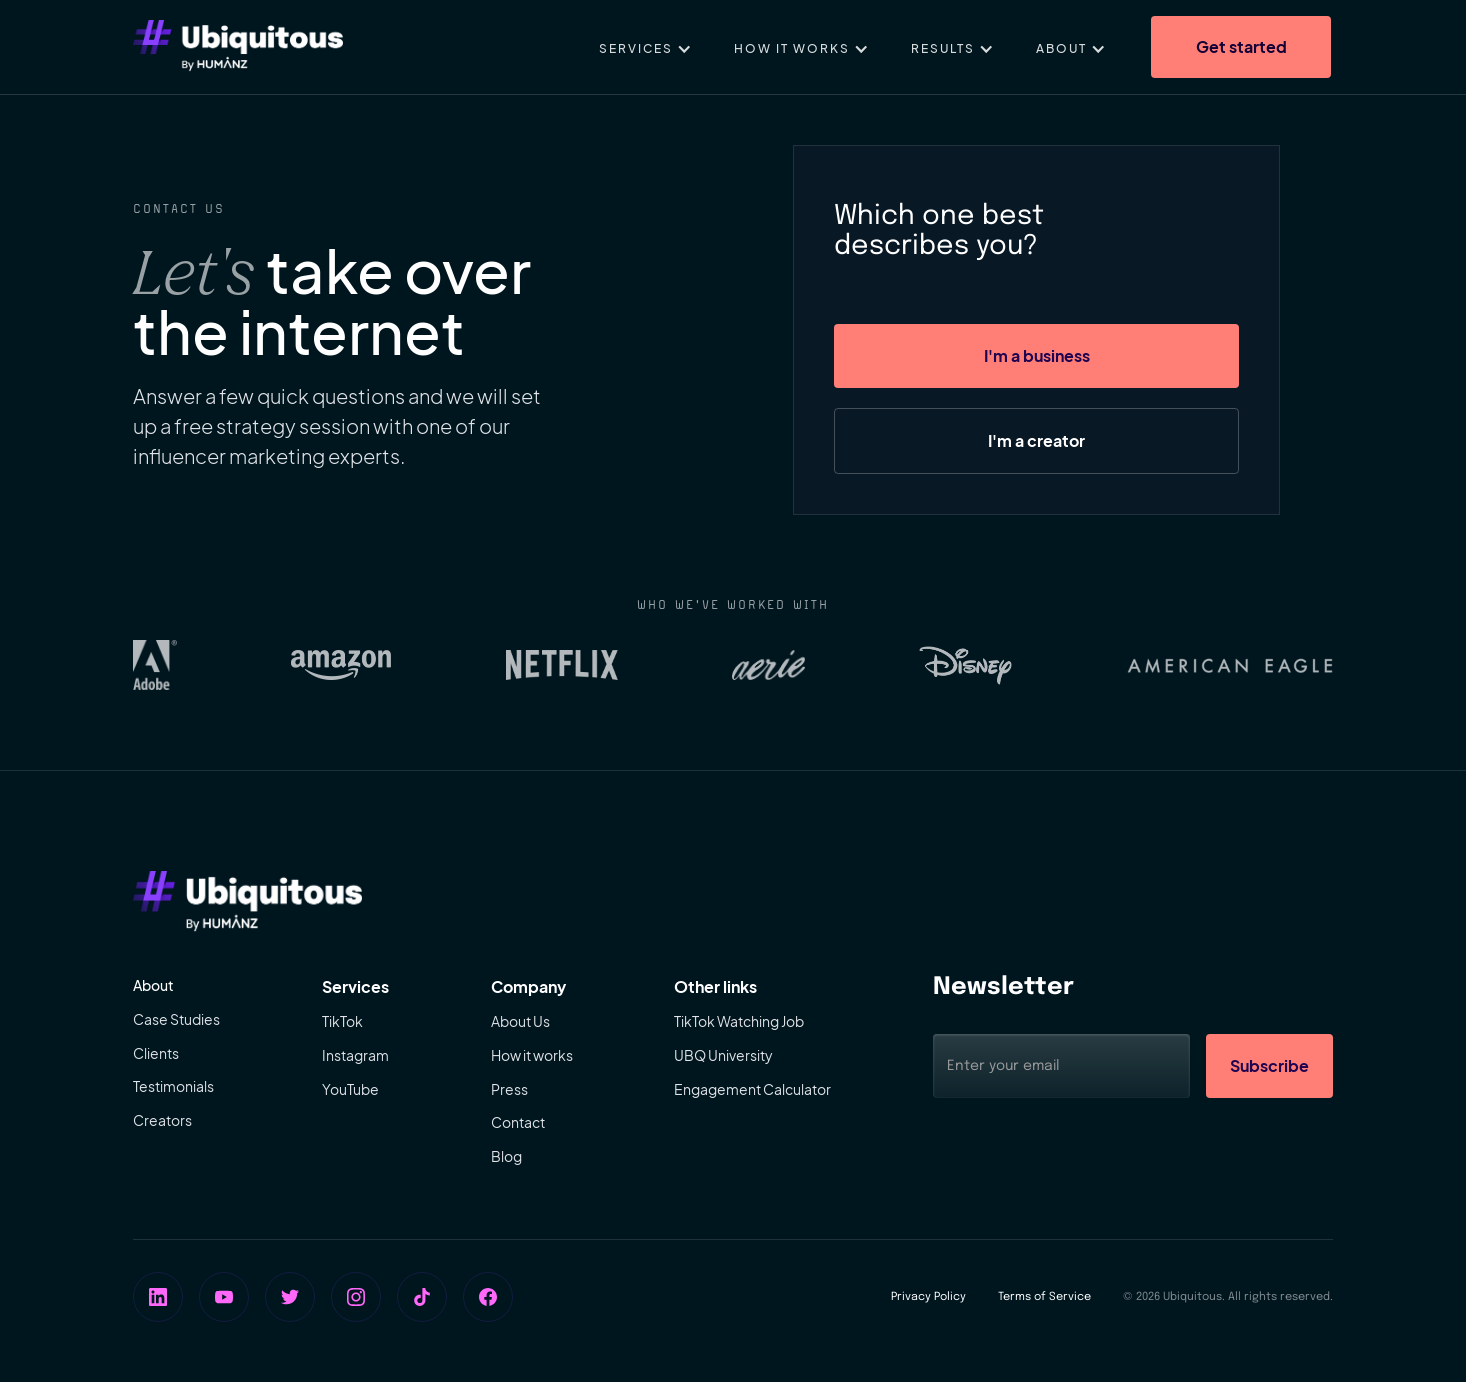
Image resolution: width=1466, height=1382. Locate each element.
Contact (518, 1122)
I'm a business (1037, 355)
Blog (506, 1156)
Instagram (355, 1055)
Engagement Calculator (752, 1089)
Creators (162, 1120)
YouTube (350, 1089)
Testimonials (173, 1086)
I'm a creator (1036, 440)
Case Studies (176, 1019)
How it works (532, 1055)
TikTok (342, 1021)
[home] (238, 47)
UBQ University (723, 1055)
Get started (1241, 46)
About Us (520, 1021)
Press (509, 1089)
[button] (645, 47)
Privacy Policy (928, 1297)
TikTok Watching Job (739, 1021)
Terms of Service (1044, 1297)
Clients (156, 1053)
